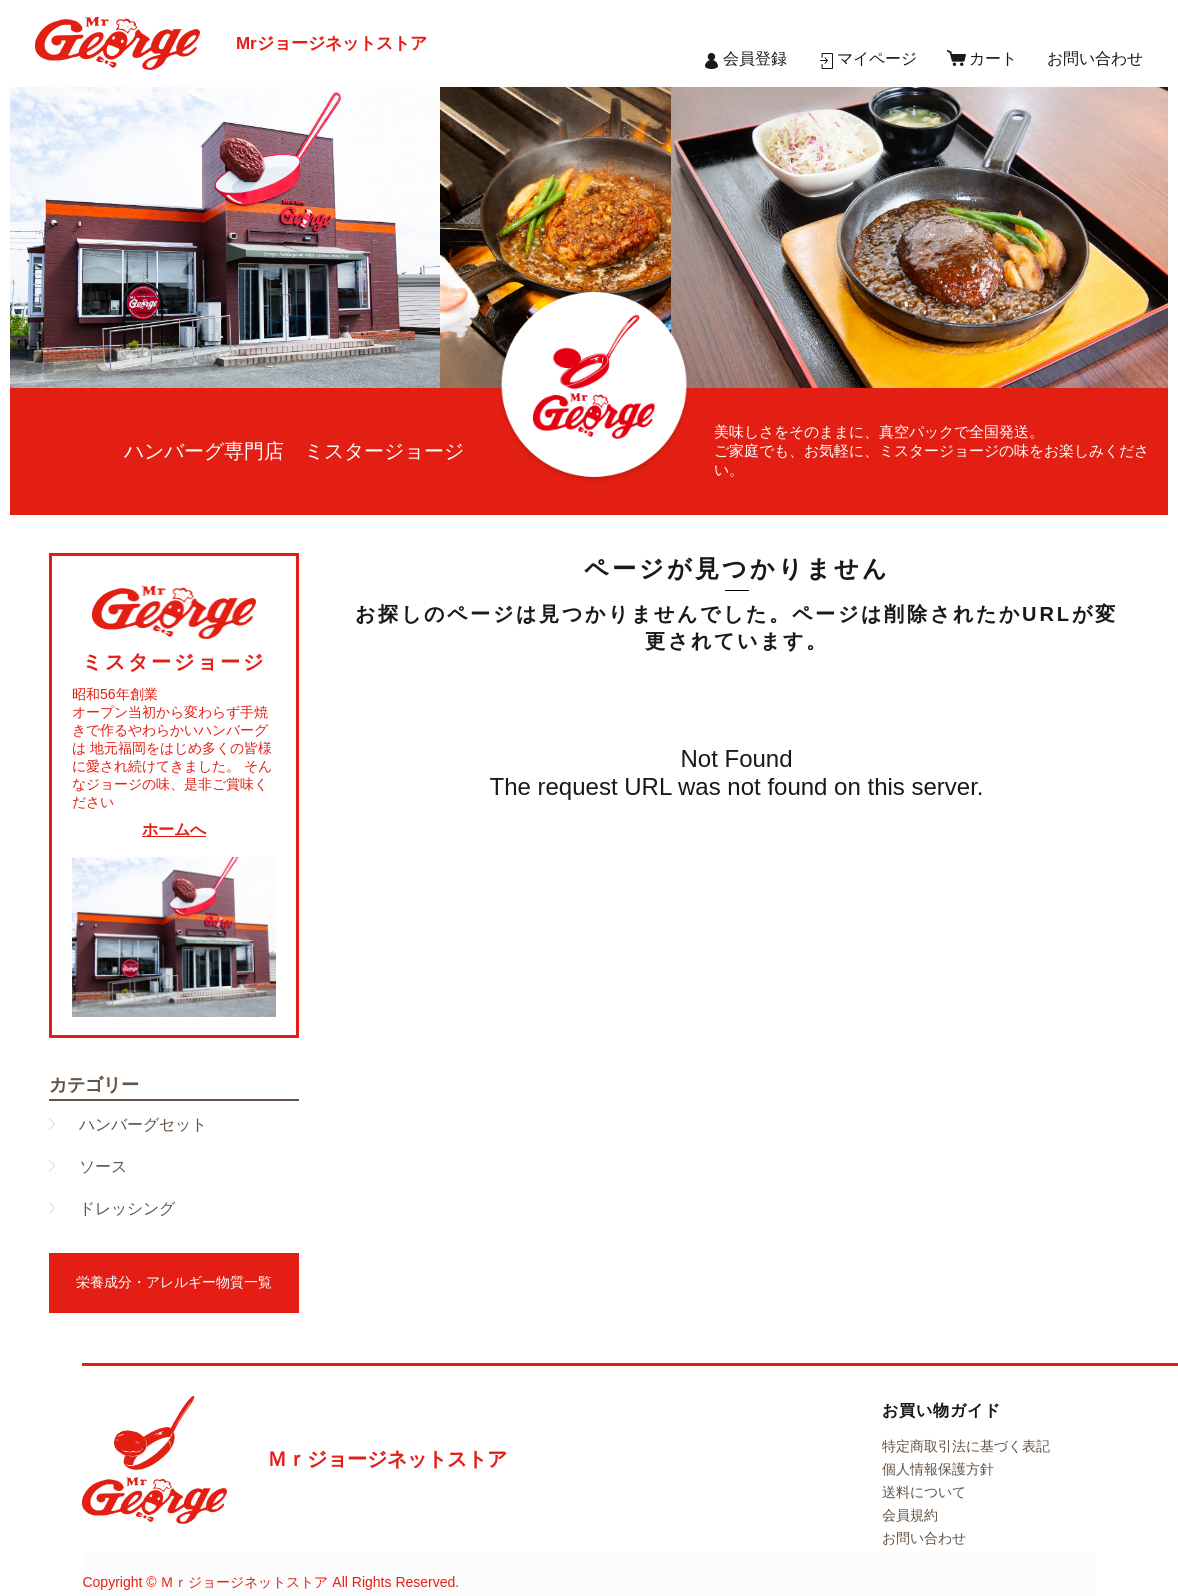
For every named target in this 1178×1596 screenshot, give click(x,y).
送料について (924, 1492)
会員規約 (910, 1515)
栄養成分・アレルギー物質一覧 (174, 1282)
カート (993, 58)
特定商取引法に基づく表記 (966, 1446)
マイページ (877, 58)
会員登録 (755, 58)
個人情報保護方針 (938, 1469)
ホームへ (174, 829)
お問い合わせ (1095, 58)
